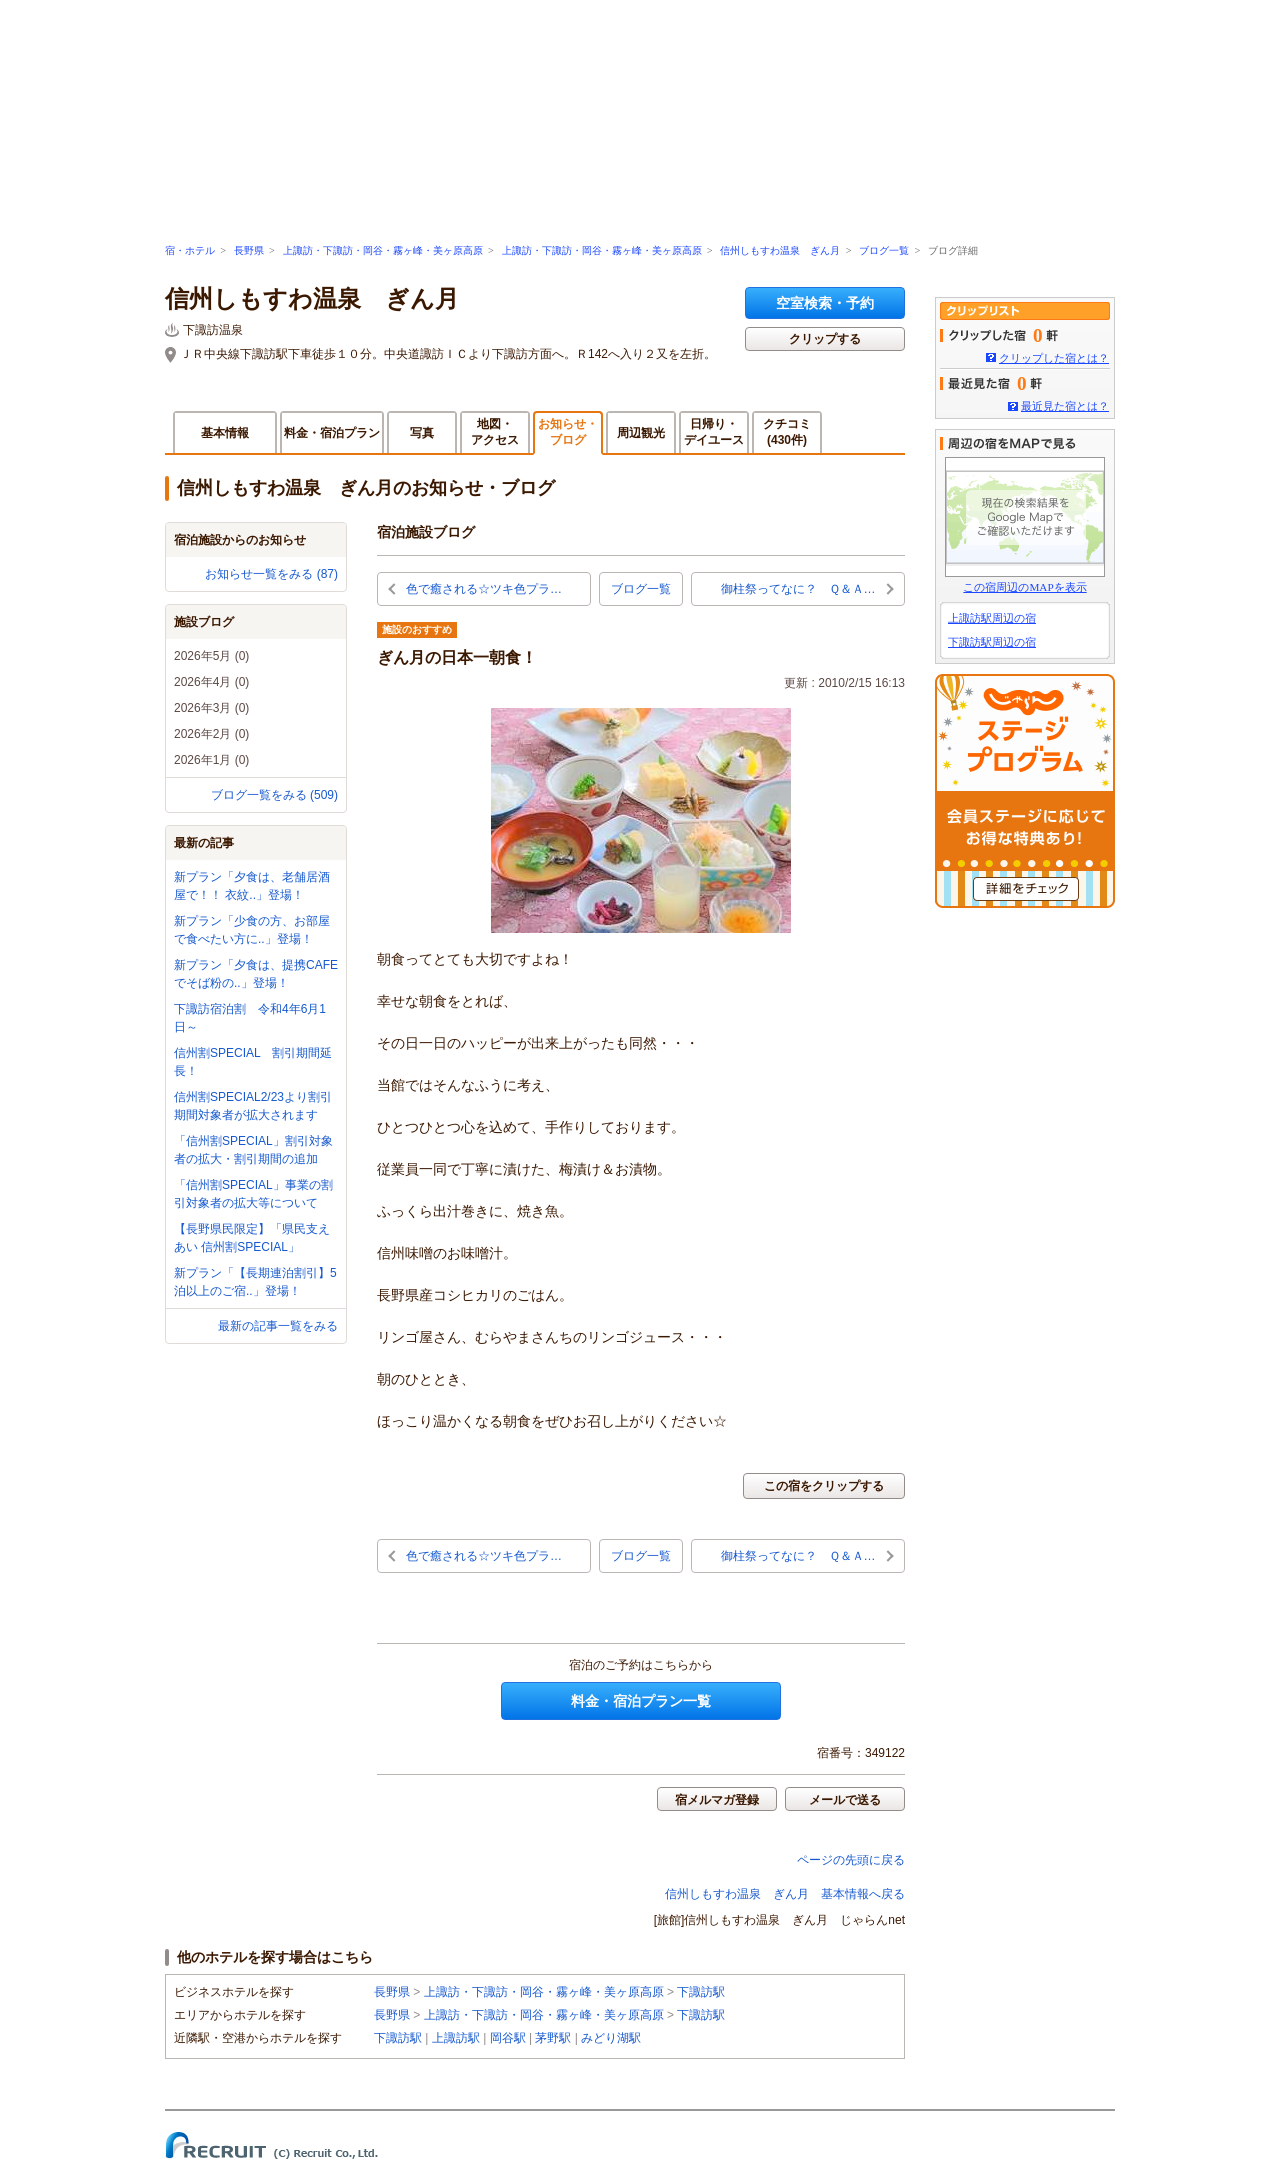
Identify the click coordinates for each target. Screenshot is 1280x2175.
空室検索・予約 (825, 303)
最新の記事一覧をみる (278, 1326)
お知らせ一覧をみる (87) (271, 574)
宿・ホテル (190, 250)
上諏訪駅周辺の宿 (992, 618)
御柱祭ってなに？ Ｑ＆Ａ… (798, 589)
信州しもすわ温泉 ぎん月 (780, 250)
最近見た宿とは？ (1065, 406)
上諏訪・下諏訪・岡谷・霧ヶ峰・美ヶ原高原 (383, 250)
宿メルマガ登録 (717, 1800)
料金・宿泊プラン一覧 (641, 1701)
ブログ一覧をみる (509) (274, 795)
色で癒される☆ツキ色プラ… (484, 589)
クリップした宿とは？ (1054, 358)
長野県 (249, 250)
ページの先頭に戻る (851, 1860)
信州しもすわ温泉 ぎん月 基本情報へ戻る (785, 1894)
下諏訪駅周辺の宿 (992, 642)
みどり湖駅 (611, 2038)
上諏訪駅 (456, 2038)
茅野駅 (553, 2038)
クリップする (825, 339)
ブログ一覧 (884, 250)
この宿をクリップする (824, 1486)
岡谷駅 (508, 2038)
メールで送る (845, 1800)
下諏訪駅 (701, 1992)
